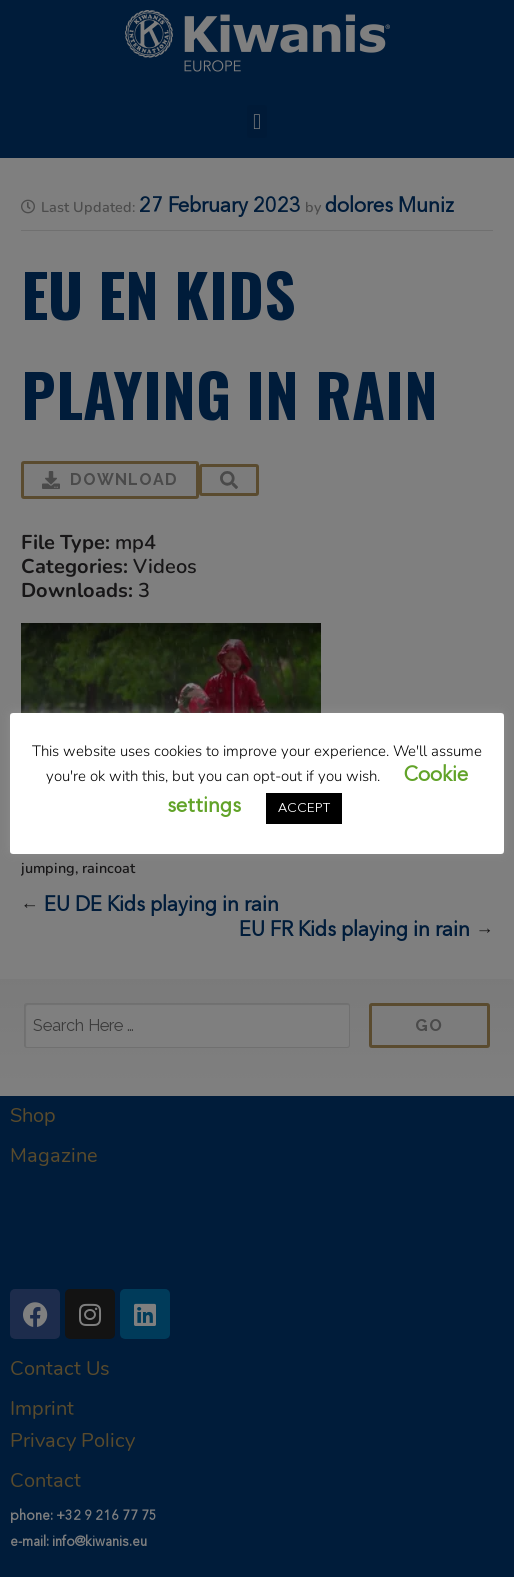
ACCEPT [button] (304, 808)
